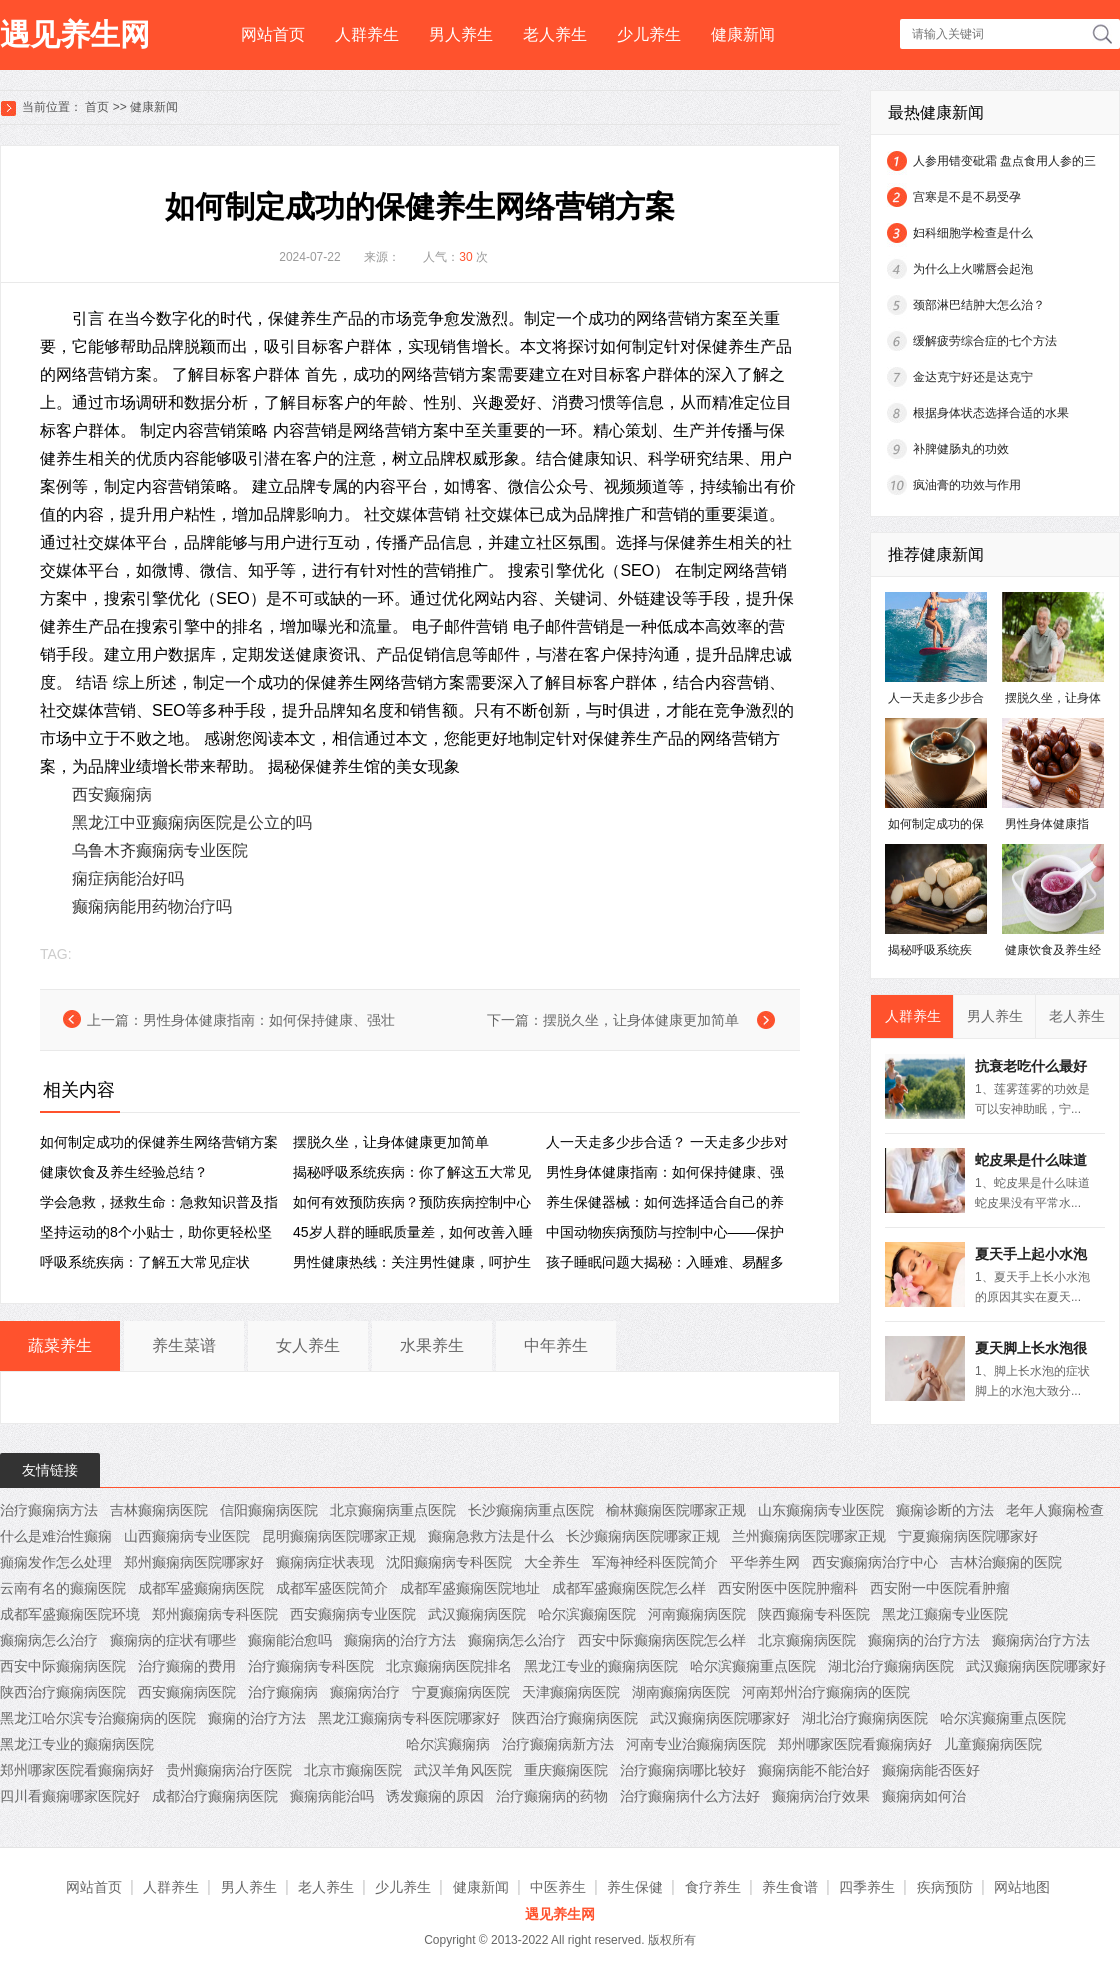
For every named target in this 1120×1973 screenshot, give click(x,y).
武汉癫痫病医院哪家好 (1036, 1666)
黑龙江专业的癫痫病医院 (601, 1666)
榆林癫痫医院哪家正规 (676, 1510)
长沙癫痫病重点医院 (531, 1510)
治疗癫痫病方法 (49, 1510)
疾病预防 (945, 1887)
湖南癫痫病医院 (681, 1692)
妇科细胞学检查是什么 (973, 233)
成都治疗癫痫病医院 (215, 1796)
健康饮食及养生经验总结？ (124, 1172)
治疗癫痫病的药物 (552, 1796)
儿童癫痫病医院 (993, 1744)
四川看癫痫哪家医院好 (70, 1796)
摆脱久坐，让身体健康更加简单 (641, 1020)
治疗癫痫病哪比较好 (683, 1770)
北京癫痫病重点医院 (393, 1510)
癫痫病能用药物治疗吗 (152, 906)
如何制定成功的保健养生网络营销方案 (159, 1142)
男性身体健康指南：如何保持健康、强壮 (269, 1020)
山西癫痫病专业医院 (187, 1536)
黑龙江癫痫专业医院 (945, 1614)
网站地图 (1022, 1887)
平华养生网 (765, 1562)
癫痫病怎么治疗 (49, 1640)
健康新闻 (743, 34)
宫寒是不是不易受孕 (967, 197)
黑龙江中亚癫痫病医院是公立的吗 (192, 822)
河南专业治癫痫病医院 (696, 1744)
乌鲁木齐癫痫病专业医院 (160, 850)
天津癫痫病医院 (571, 1692)
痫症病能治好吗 (128, 878)
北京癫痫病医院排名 (449, 1666)
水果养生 (432, 1345)
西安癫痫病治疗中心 (875, 1562)
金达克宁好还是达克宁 (973, 377)
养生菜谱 (184, 1345)
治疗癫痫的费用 (187, 1666)
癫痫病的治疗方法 (400, 1640)
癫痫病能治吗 (332, 1796)
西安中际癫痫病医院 (63, 1666)
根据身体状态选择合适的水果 (991, 413)
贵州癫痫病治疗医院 (229, 1770)
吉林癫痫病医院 (159, 1510)
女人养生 (308, 1345)
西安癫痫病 (112, 794)
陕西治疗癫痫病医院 (63, 1692)
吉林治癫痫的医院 (1006, 1562)
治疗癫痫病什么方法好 (690, 1796)
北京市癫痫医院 (353, 1770)
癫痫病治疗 (365, 1692)
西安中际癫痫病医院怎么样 (662, 1640)
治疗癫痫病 (283, 1692)
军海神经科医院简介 (655, 1562)
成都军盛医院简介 (332, 1588)
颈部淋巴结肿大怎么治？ (979, 305)
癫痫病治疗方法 (1041, 1640)
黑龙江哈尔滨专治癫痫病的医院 (98, 1718)
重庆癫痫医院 (566, 1770)
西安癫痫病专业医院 (353, 1614)
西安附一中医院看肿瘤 (940, 1588)
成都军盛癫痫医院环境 (70, 1614)
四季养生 (867, 1887)
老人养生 (555, 34)
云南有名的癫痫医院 (63, 1588)
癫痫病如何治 (924, 1796)
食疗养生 (713, 1887)
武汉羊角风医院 (463, 1770)
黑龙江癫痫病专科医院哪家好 (409, 1718)
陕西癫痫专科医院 (814, 1614)
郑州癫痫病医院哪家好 (194, 1562)
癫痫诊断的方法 (945, 1510)
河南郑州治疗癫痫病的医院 (826, 1692)
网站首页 (273, 34)
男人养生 (461, 34)
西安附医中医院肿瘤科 (788, 1588)
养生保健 (635, 1887)
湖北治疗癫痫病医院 (891, 1666)
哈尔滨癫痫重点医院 (753, 1666)
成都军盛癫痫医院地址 (470, 1588)
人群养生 (367, 34)
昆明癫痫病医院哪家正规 (339, 1536)
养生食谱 (790, 1887)
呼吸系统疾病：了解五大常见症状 (145, 1262)
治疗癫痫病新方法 (558, 1744)
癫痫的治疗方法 (257, 1718)
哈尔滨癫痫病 (448, 1744)
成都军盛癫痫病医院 (201, 1588)
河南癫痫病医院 (697, 1614)
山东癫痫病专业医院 (821, 1510)
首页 (97, 107)
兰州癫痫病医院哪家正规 (809, 1536)
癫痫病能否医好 (931, 1770)
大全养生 (552, 1562)
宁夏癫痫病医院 (461, 1692)
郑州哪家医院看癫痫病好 (855, 1744)
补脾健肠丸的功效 (961, 449)
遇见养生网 (75, 34)
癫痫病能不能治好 (814, 1770)
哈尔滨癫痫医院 (587, 1614)
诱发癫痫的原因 (435, 1796)
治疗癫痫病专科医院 (311, 1666)
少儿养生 (649, 34)
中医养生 (558, 1887)
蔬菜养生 (60, 1345)
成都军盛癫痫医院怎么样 (629, 1588)
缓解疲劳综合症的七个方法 (985, 341)
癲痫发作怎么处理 (56, 1562)
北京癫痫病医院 (807, 1640)
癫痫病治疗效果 (821, 1796)
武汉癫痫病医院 (477, 1614)
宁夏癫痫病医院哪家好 (968, 1536)
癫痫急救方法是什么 (491, 1536)
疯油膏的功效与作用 (967, 485)
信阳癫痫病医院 (269, 1510)
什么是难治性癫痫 (56, 1536)
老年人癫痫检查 (1055, 1510)
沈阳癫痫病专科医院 (449, 1562)
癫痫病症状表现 (325, 1562)
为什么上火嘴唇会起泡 (973, 269)
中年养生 (556, 1345)
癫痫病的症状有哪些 (173, 1640)
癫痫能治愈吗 (290, 1640)
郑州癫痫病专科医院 (215, 1614)
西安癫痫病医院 (187, 1692)
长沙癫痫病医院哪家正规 (643, 1536)
